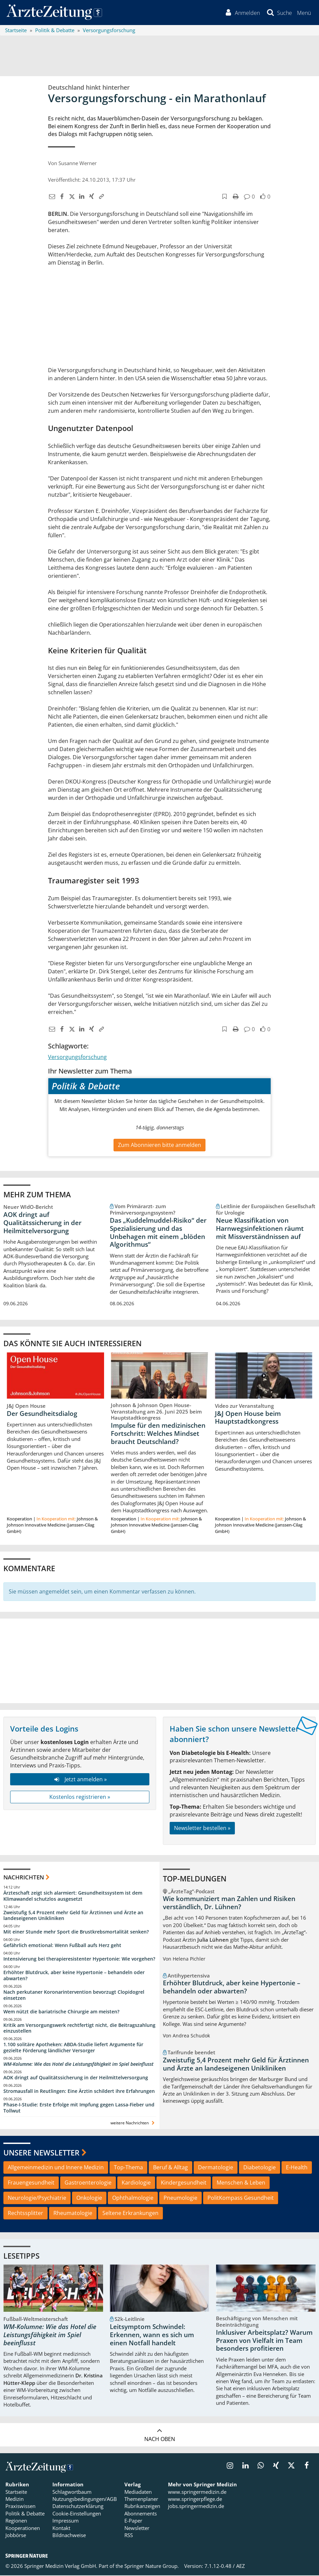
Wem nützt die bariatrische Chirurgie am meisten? (61, 2012)
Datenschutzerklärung (77, 2506)
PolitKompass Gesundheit (240, 2198)
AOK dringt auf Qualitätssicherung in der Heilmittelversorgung (42, 1223)
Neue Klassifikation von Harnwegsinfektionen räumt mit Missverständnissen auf (260, 1228)
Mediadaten (138, 2492)
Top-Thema (128, 2168)
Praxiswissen (20, 2506)
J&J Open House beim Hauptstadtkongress (248, 1417)
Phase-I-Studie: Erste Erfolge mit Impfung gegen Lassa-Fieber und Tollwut (78, 2108)
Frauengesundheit (31, 2183)
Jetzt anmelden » (79, 1779)
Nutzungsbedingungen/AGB (84, 2499)
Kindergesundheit (183, 2183)
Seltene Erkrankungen (130, 2213)
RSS (128, 2535)
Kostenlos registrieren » (79, 1797)
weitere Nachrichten (133, 2123)
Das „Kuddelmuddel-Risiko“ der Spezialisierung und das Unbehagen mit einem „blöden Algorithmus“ (158, 1232)
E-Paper (133, 2521)
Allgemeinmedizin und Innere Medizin (56, 2168)
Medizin (14, 2499)
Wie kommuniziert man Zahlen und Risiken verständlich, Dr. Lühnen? (229, 1903)
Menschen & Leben (241, 2183)
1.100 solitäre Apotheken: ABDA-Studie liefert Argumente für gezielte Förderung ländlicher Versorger (73, 2048)
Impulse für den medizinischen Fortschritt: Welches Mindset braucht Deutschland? (158, 1434)
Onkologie (89, 2198)
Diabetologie (259, 2168)
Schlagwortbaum (72, 2492)
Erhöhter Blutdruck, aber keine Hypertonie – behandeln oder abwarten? (74, 1976)
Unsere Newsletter (41, 2153)
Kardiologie (136, 2183)
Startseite (16, 2492)
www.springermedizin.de (197, 2492)
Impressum (65, 2521)
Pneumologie (180, 2198)
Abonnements (140, 2514)
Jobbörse (15, 2535)
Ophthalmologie (132, 2198)
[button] (303, 13)
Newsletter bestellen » (202, 1828)
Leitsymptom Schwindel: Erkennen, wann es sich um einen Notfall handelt (152, 2335)
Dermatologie (215, 2168)
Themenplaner (141, 2499)
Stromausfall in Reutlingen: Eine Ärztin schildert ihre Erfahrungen (79, 2091)
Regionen (16, 2521)
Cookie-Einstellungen (76, 2514)
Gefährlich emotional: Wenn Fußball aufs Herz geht (62, 1946)
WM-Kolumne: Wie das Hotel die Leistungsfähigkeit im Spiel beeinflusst (78, 2064)
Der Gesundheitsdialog (42, 1413)
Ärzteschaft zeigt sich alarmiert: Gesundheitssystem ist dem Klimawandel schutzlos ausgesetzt (72, 1896)
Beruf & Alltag (170, 2168)
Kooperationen (22, 2528)
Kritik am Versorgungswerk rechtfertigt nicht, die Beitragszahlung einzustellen (79, 2028)
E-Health (297, 2168)
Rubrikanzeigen (142, 2506)
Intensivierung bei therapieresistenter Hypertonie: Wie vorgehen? (79, 1959)
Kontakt (61, 2528)
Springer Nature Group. (151, 2566)
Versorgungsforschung (77, 1057)
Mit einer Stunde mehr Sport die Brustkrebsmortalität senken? (76, 1932)
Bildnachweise (69, 2535)
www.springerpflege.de (195, 2499)
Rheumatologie (72, 2213)
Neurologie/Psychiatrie (37, 2198)
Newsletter (136, 2528)
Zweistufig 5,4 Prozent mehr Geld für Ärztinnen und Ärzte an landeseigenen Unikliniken (73, 1916)
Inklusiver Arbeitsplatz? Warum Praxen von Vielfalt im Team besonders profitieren (264, 2341)
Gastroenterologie (88, 2183)
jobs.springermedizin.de (196, 2506)
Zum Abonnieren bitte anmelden (159, 1145)
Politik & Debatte (25, 2514)
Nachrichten (23, 1878)
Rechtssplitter (25, 2213)
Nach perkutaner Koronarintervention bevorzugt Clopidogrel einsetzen (73, 1995)
